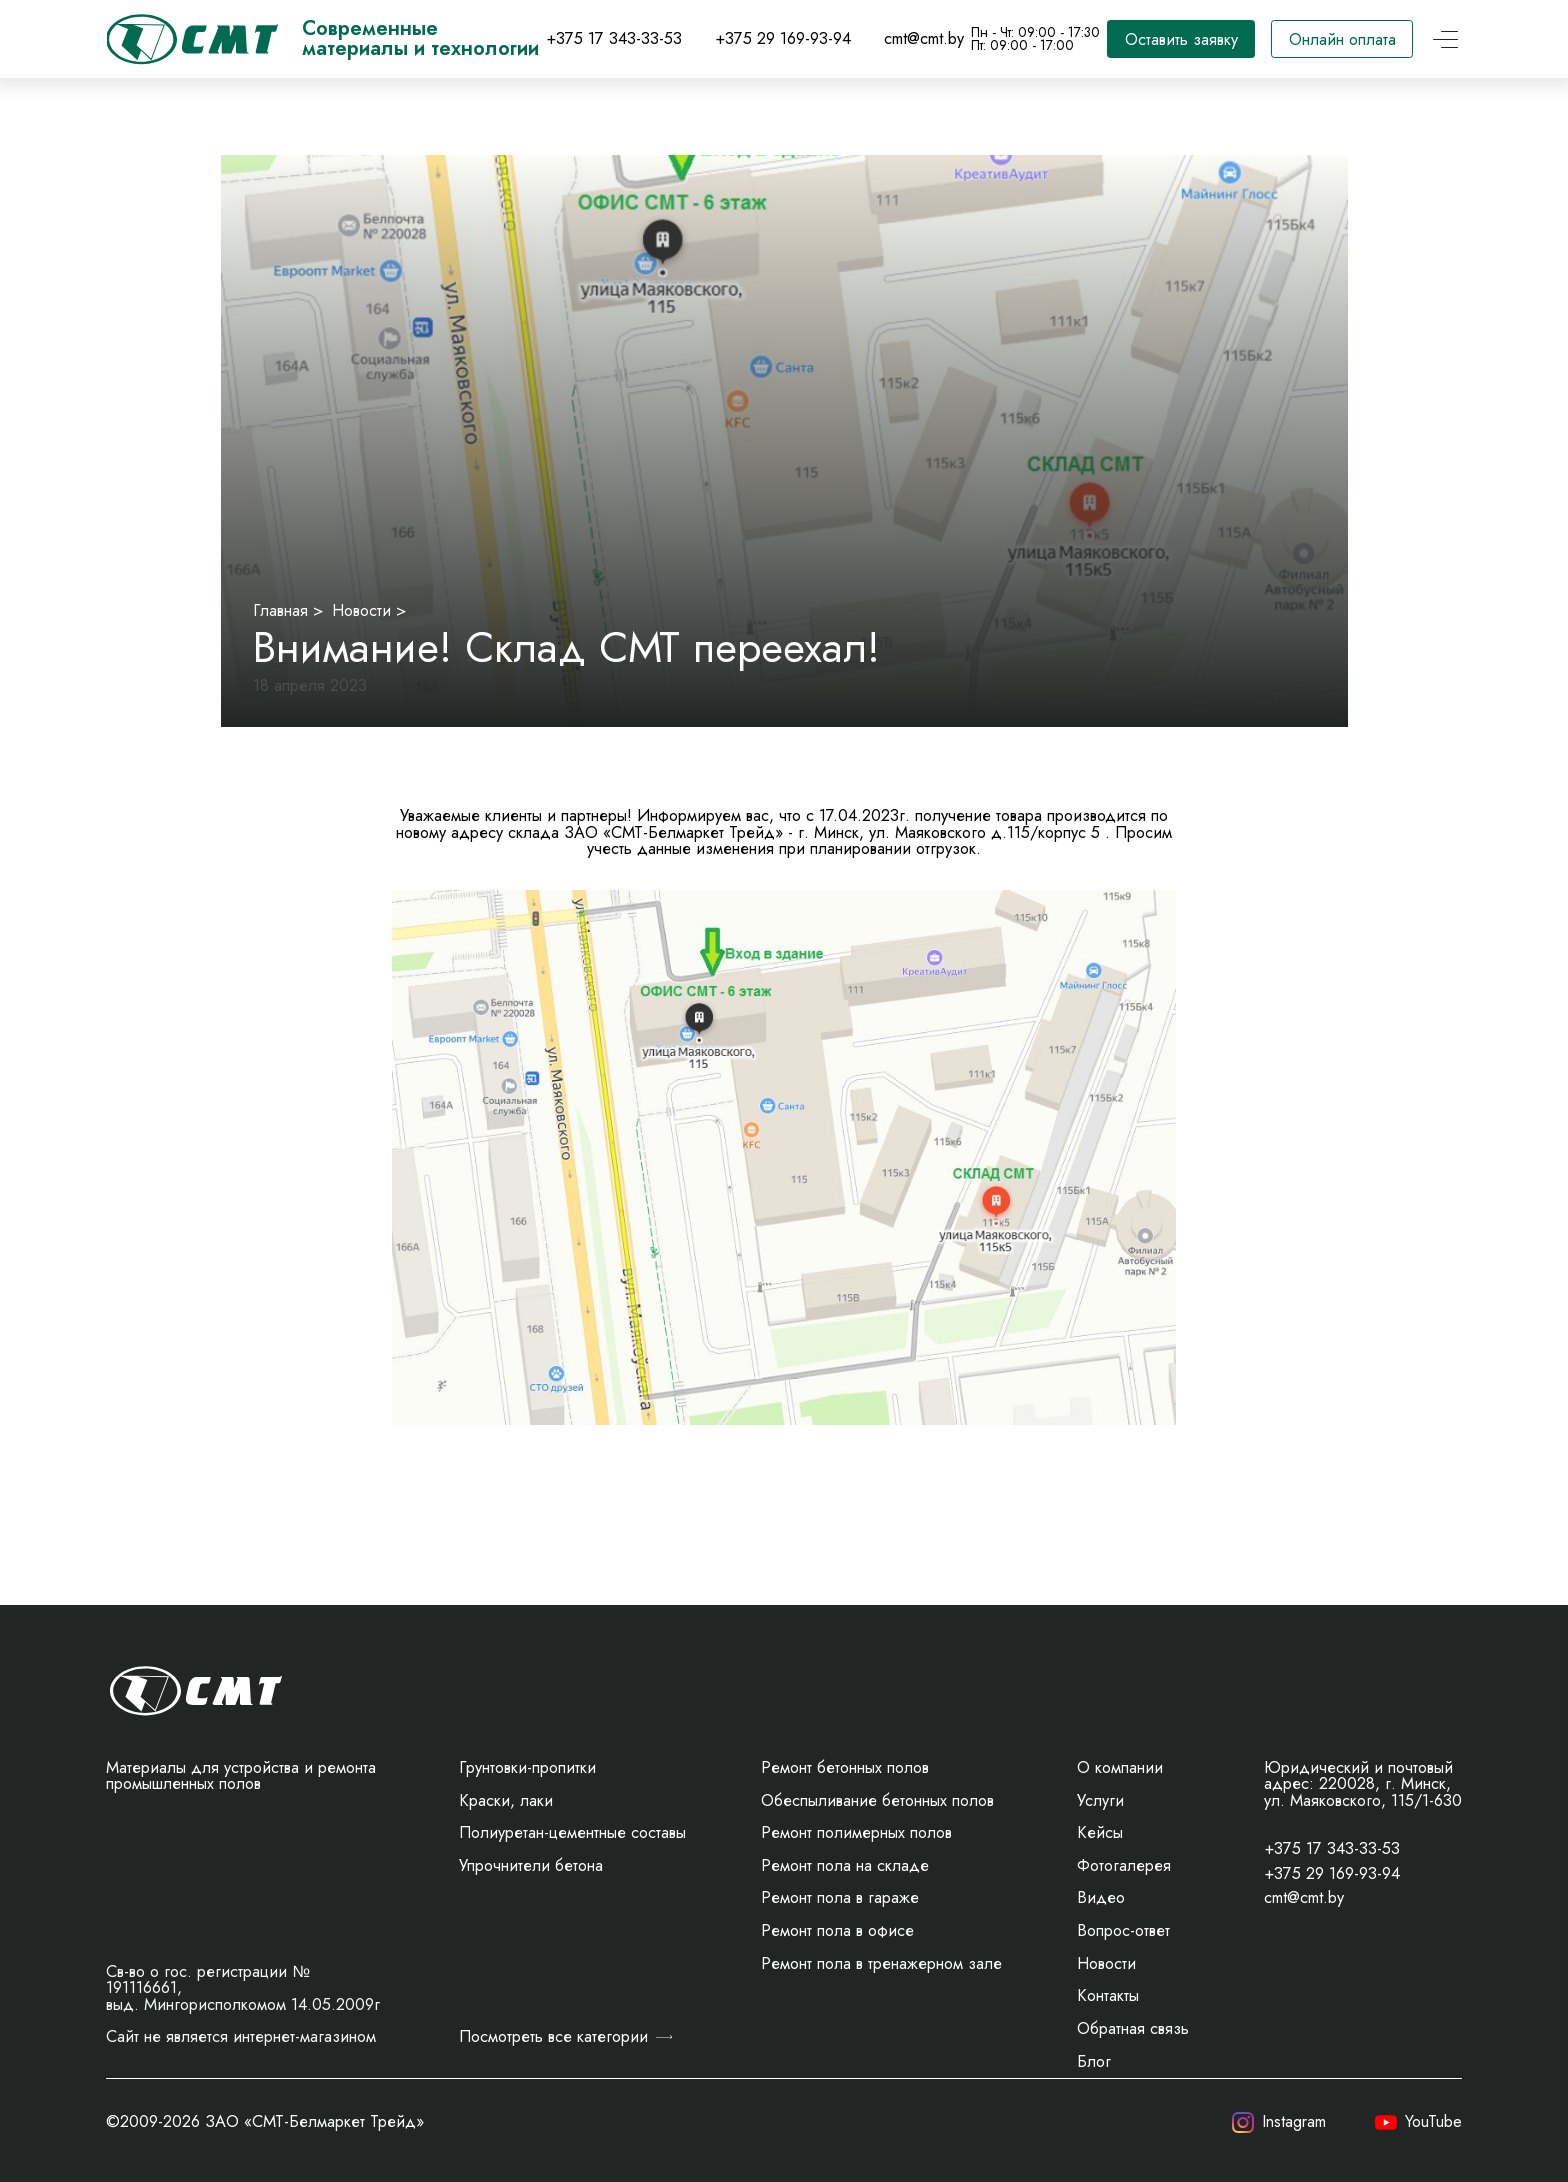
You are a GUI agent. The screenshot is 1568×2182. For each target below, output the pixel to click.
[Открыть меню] (1445, 39)
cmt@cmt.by (924, 38)
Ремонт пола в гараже (840, 1897)
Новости (1106, 1963)
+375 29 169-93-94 (783, 38)
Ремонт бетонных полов (845, 1767)
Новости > (369, 611)
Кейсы (1100, 1832)
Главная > (288, 611)
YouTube (1418, 2123)
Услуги (1100, 1800)
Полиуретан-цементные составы (572, 1832)
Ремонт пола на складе (845, 1865)
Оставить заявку (1181, 39)
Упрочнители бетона (531, 1865)
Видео (1101, 1897)
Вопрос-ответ (1123, 1930)
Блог (1094, 2061)
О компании (1120, 1767)
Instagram (1279, 2123)
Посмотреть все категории (565, 2037)
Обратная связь (1133, 2028)
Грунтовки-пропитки (527, 1767)
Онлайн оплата (1342, 39)
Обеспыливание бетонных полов (877, 1800)
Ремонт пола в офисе (837, 1930)
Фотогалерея (1124, 1865)
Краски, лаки (506, 1800)
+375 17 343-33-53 (614, 38)
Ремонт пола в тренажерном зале (881, 1963)
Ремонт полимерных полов (856, 1832)
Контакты (1108, 1995)
